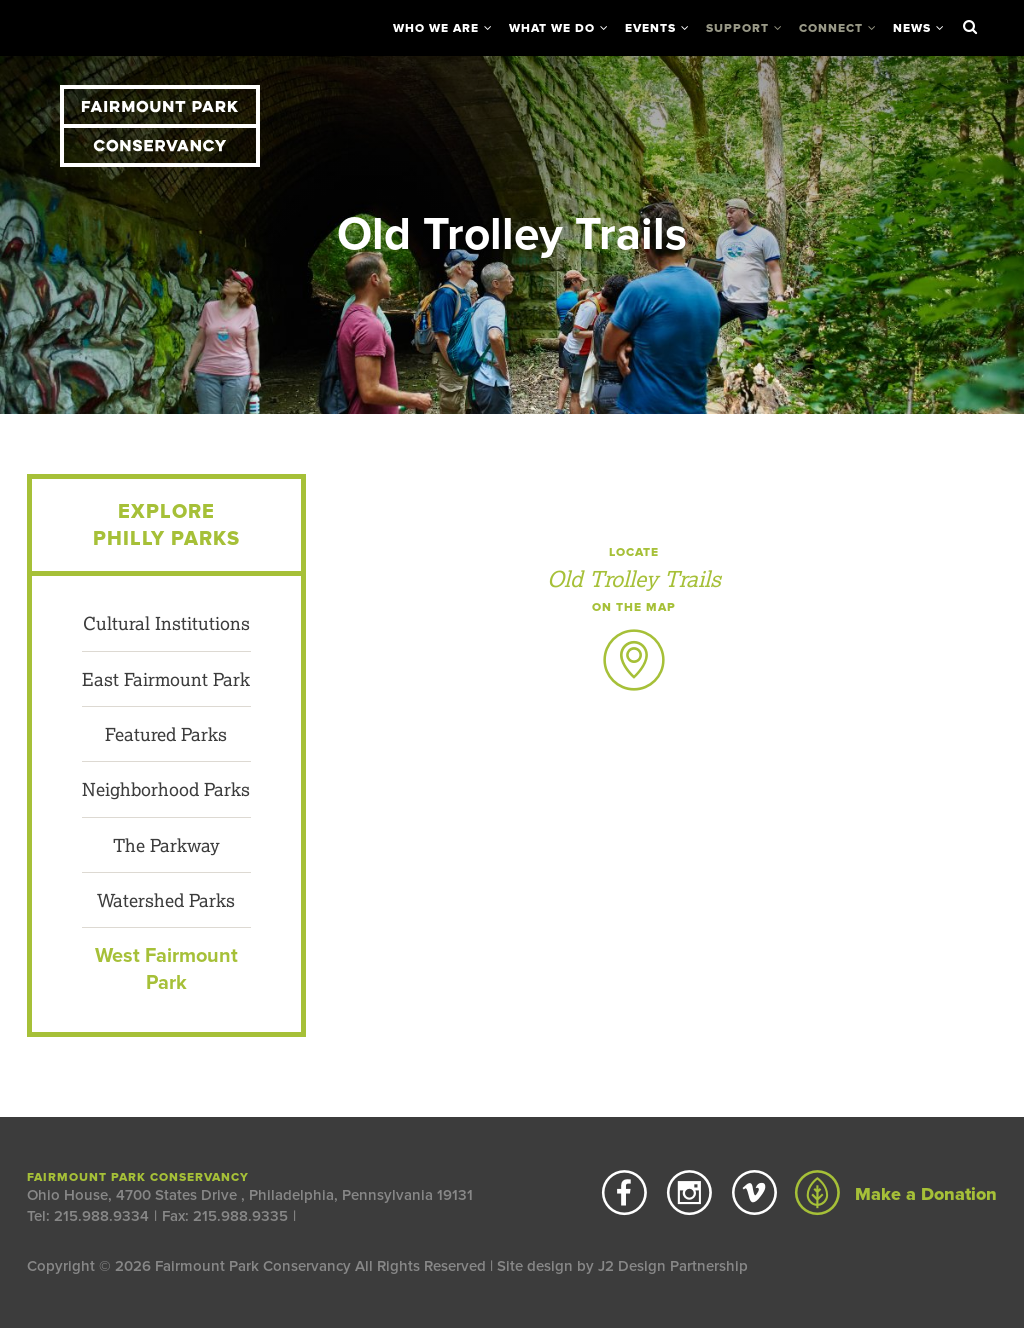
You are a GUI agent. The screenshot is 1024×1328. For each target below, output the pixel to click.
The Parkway (166, 845)
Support (737, 28)
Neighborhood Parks (166, 789)
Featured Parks (166, 734)
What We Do (552, 28)
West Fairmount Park (166, 969)
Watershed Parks (166, 900)
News (912, 28)
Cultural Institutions (166, 623)
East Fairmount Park (166, 679)
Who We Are (436, 28)
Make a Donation (896, 1194)
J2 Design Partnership (673, 1266)
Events (650, 28)
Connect (831, 28)
